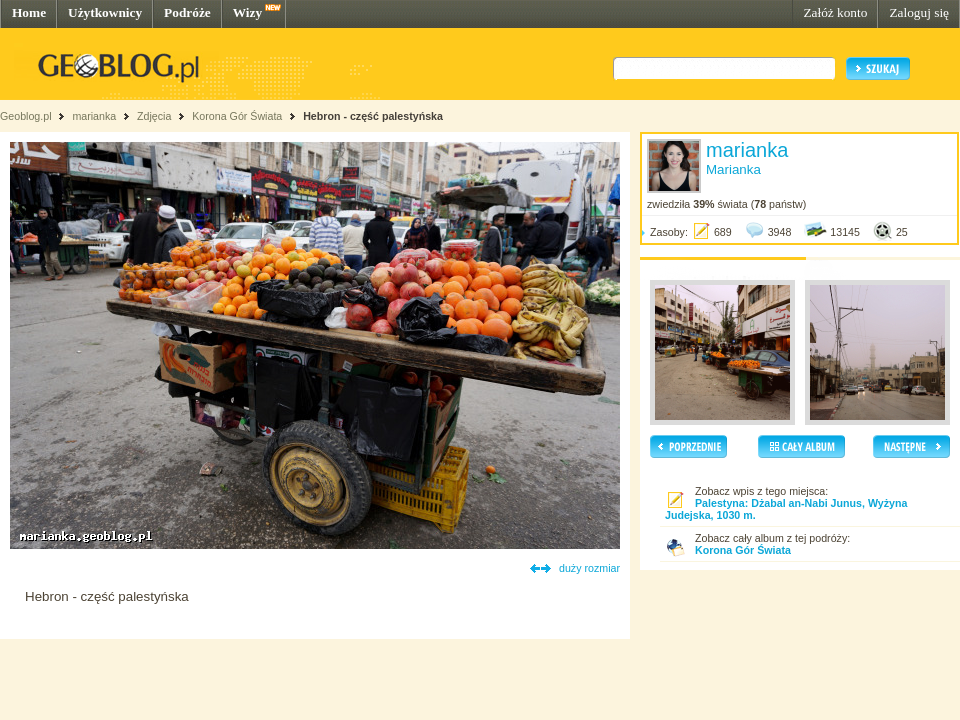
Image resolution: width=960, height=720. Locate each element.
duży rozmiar (589, 568)
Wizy (247, 12)
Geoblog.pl (26, 116)
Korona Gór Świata (237, 116)
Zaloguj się (919, 12)
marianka (94, 116)
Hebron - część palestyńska (373, 116)
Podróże (187, 12)
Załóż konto (835, 12)
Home (29, 12)
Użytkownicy (105, 12)
